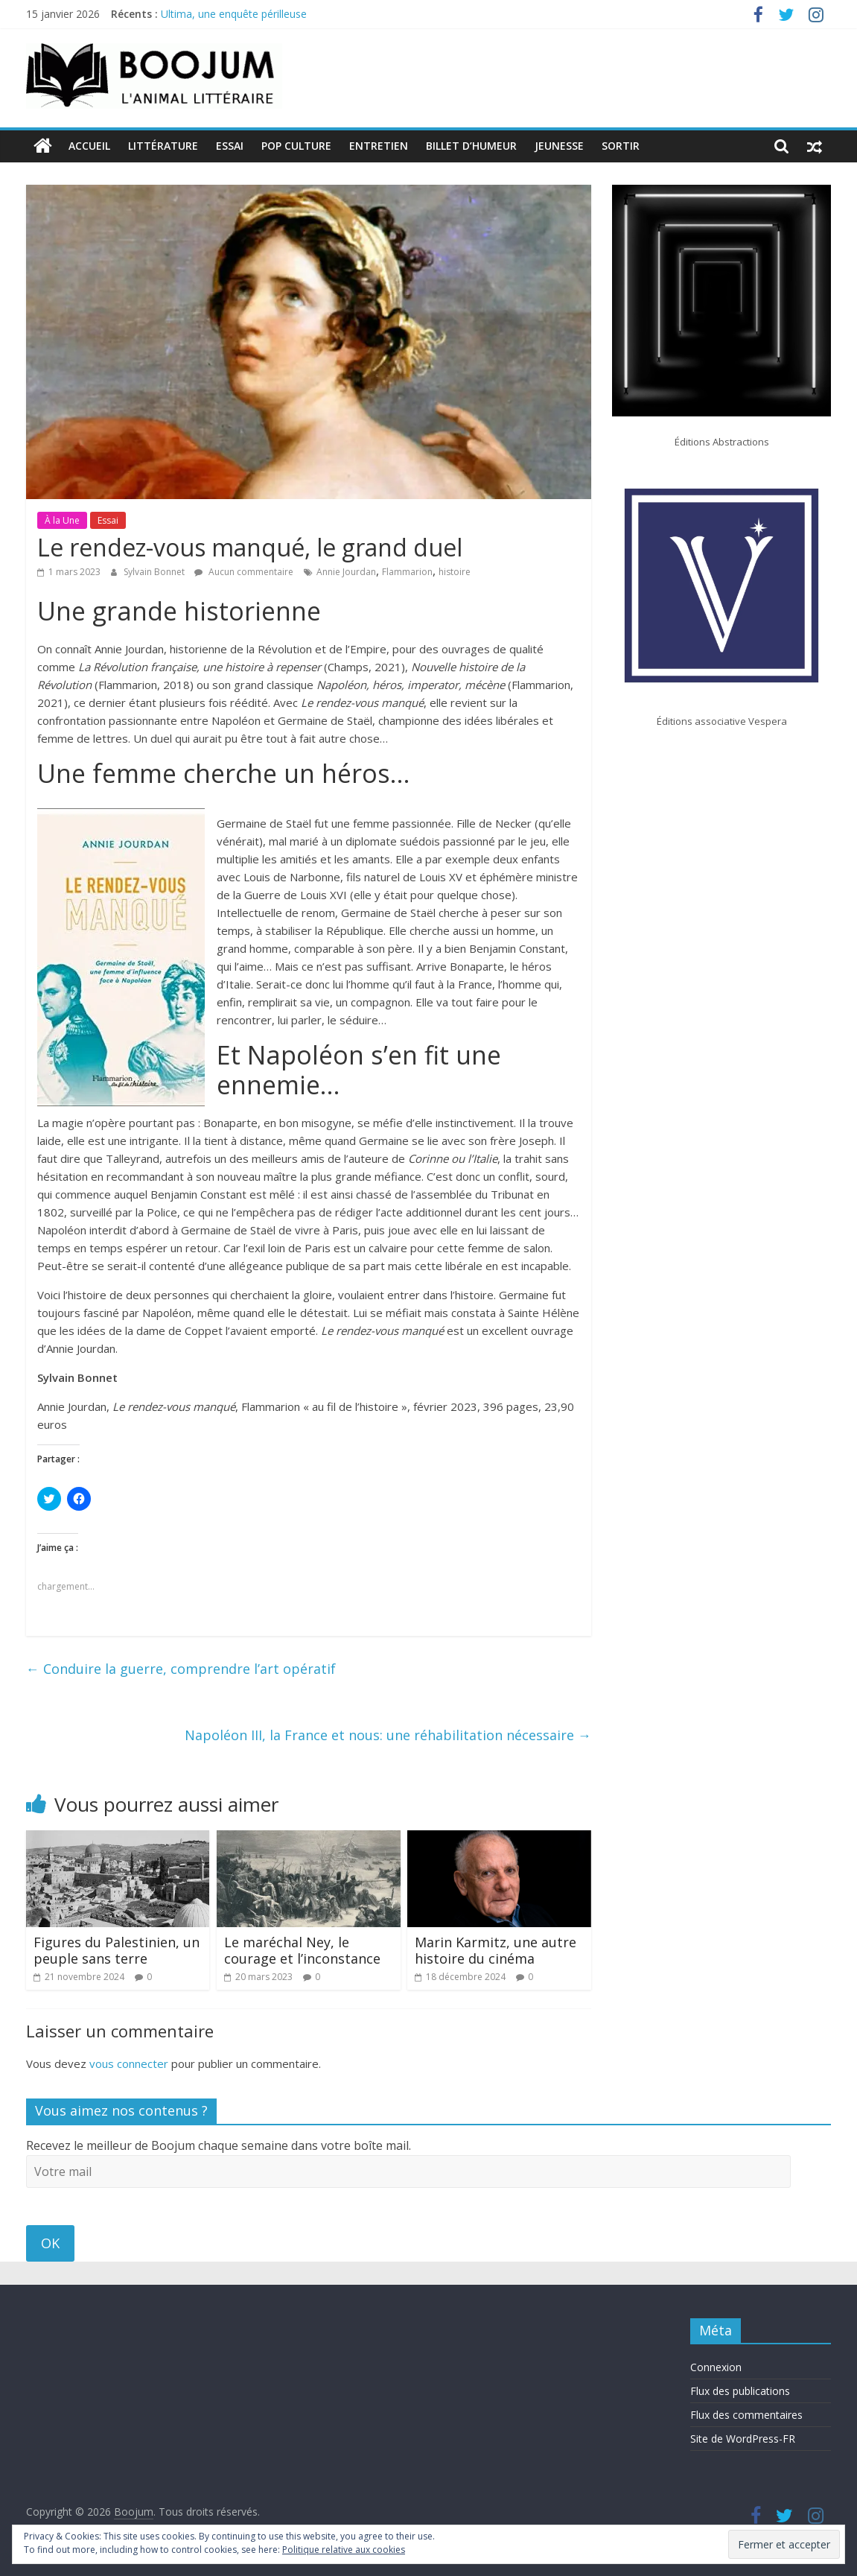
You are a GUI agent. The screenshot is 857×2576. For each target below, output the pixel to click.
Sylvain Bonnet (155, 571)
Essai (229, 146)
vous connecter (128, 2063)
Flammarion (407, 571)
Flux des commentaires (746, 2415)
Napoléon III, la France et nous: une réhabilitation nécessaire (388, 1734)
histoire (455, 571)
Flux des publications (740, 2391)
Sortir (621, 146)
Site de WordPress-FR (742, 2438)
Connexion (716, 2367)
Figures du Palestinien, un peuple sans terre (117, 1950)
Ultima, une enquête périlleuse (234, 14)
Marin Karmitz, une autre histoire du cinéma (495, 1950)
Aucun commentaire (243, 571)
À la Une (62, 520)
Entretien (378, 146)
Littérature (163, 146)
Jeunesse (559, 146)
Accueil (89, 146)
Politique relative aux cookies (343, 2549)
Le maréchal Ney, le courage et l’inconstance (302, 1950)
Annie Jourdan (346, 571)
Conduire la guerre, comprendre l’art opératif (181, 1669)
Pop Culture (296, 146)
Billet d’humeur (471, 146)
